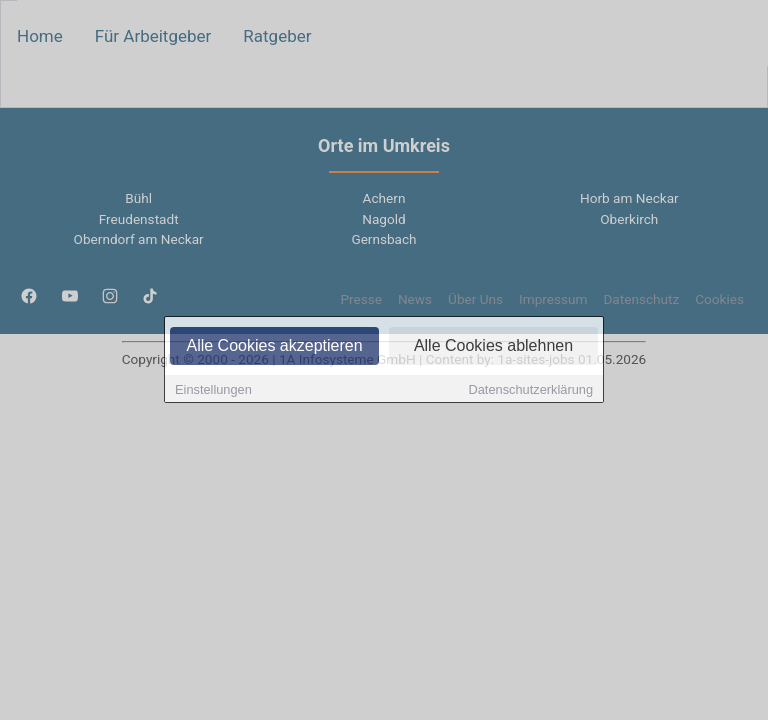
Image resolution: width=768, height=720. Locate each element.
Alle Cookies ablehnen (493, 346)
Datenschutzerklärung (531, 390)
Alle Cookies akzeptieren (274, 346)
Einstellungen (213, 390)
